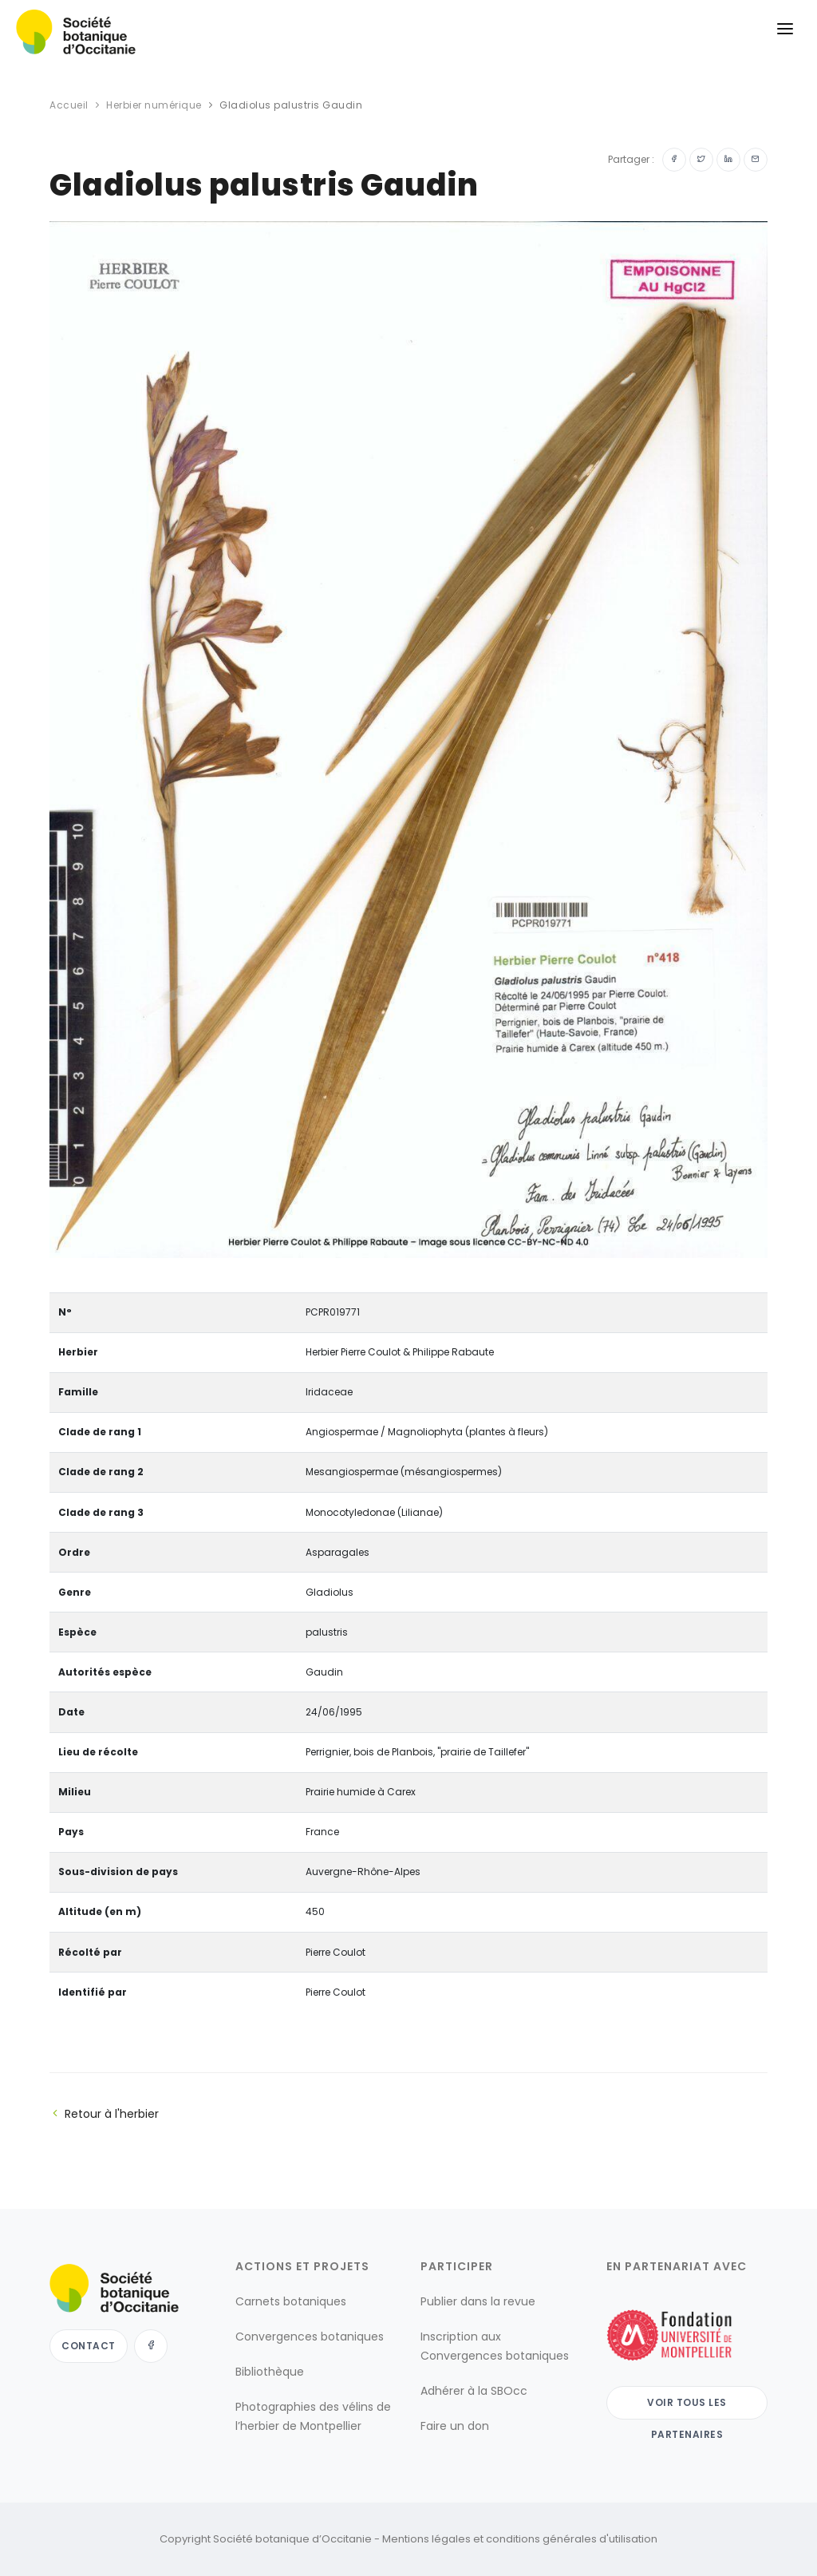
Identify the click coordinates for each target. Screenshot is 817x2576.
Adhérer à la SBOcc (473, 2391)
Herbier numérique (154, 105)
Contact (88, 2345)
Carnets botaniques (290, 2301)
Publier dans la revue (477, 2301)
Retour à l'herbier (104, 2114)
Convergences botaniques (309, 2337)
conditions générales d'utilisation (571, 2538)
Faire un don (454, 2426)
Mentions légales (426, 2538)
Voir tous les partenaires (687, 2408)
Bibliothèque (269, 2372)
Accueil (69, 105)
